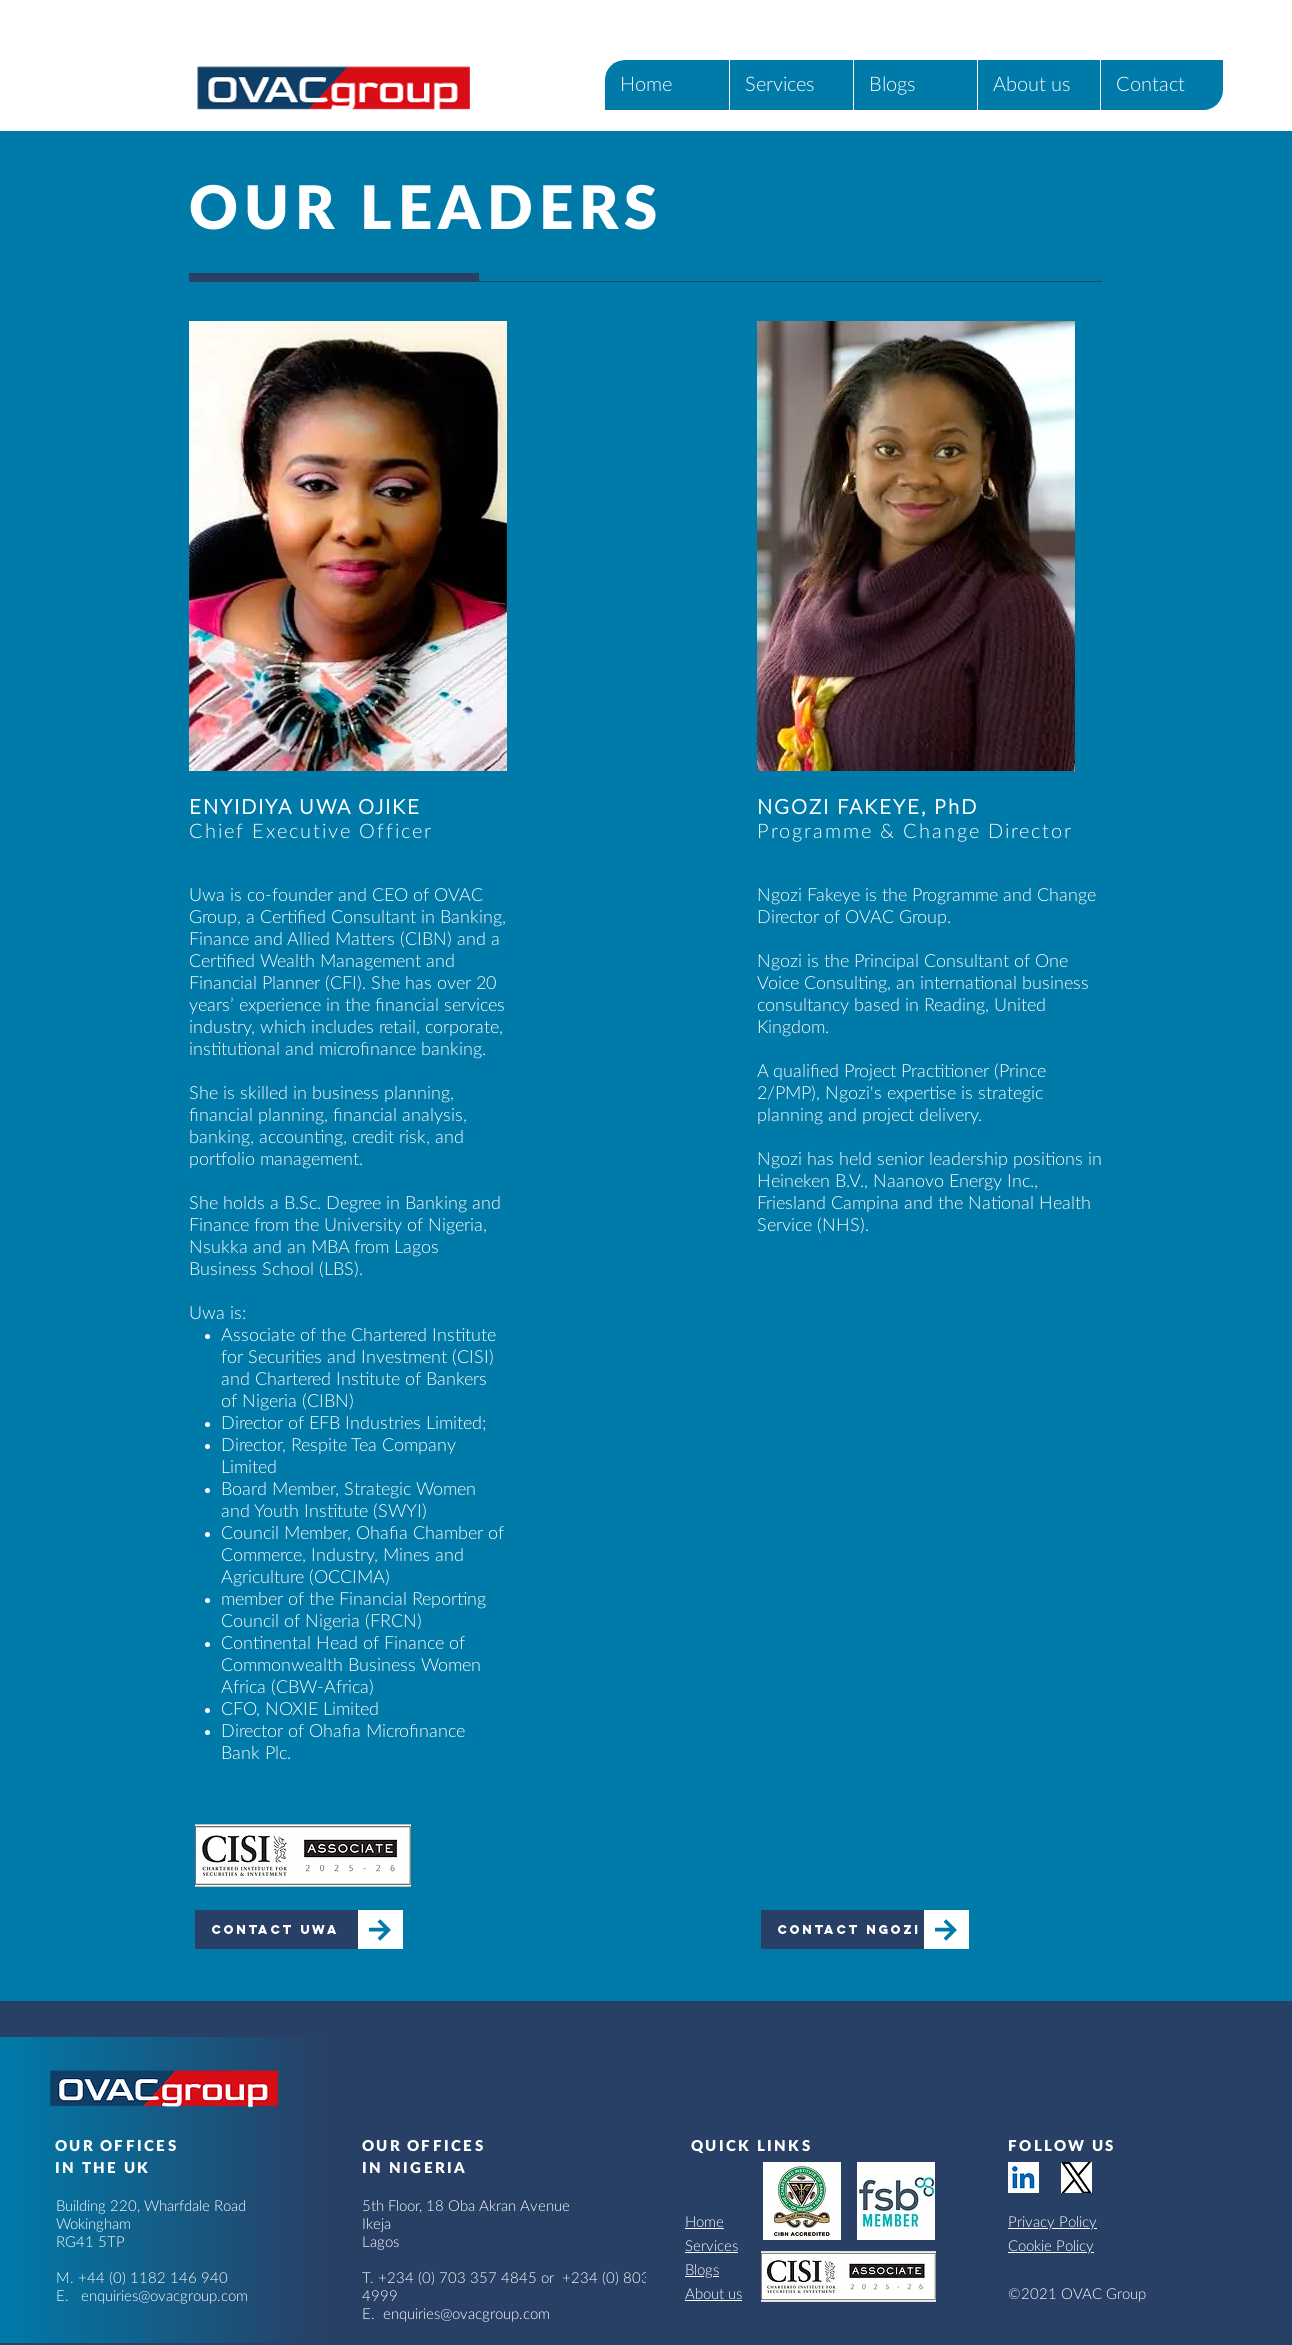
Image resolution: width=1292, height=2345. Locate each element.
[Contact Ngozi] (842, 1929)
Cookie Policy (1051, 2246)
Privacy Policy (1052, 2222)
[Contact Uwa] (276, 1929)
